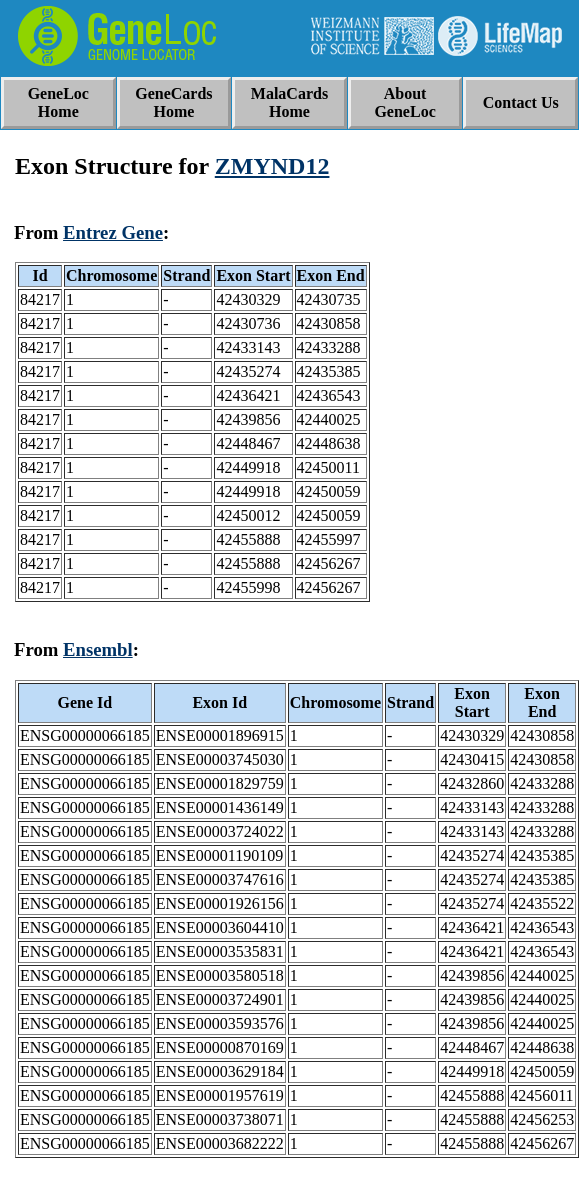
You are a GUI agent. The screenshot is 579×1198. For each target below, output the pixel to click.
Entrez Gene (113, 232)
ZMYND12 (272, 166)
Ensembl (98, 649)
